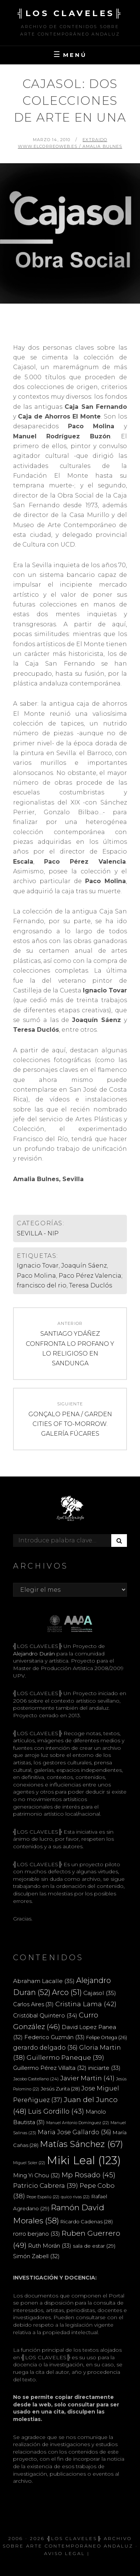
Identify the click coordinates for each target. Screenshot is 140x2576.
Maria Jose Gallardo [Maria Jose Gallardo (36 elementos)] (74, 2132)
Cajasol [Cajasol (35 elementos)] (99, 1992)
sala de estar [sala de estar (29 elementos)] (94, 2246)
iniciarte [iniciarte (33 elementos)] (104, 2067)
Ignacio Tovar (38, 1265)
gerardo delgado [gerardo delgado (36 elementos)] (45, 2047)
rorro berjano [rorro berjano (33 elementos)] (36, 2233)
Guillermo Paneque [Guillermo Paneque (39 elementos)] (65, 2057)
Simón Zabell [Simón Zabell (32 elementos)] (36, 2256)
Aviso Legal (64, 2553)
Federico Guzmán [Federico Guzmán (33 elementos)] (54, 2037)
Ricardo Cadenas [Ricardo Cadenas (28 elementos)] (86, 2221)
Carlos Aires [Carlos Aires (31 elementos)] (33, 2004)
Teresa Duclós (90, 1285)
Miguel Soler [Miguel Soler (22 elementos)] (29, 2162)
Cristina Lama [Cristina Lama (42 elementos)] (85, 2004)
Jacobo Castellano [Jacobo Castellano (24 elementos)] (36, 2078)
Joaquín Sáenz (84, 1265)
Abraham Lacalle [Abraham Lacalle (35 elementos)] (44, 1981)
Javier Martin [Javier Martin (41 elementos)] (87, 2078)
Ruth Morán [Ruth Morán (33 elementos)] (49, 2245)
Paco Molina (36, 1275)
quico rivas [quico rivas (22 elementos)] (75, 2197)
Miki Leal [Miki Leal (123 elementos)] (84, 2160)
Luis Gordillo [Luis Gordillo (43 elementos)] (56, 2111)
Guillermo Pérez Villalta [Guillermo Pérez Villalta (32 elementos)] (50, 2068)
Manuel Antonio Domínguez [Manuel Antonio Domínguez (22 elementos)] (77, 2122)
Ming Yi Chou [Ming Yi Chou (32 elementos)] (36, 2175)
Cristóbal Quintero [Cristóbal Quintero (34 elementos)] (45, 2015)
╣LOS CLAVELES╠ (70, 13)
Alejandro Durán (34, 1653)
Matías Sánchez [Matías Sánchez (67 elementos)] (81, 2144)
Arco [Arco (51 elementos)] (67, 1992)
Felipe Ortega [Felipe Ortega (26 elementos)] (106, 2037)
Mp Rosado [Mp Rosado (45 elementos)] (88, 2175)
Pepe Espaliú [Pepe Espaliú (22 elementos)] (43, 2197)
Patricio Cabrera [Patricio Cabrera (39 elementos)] (45, 2185)
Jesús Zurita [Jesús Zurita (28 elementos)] (60, 2089)
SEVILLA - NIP (38, 1233)
